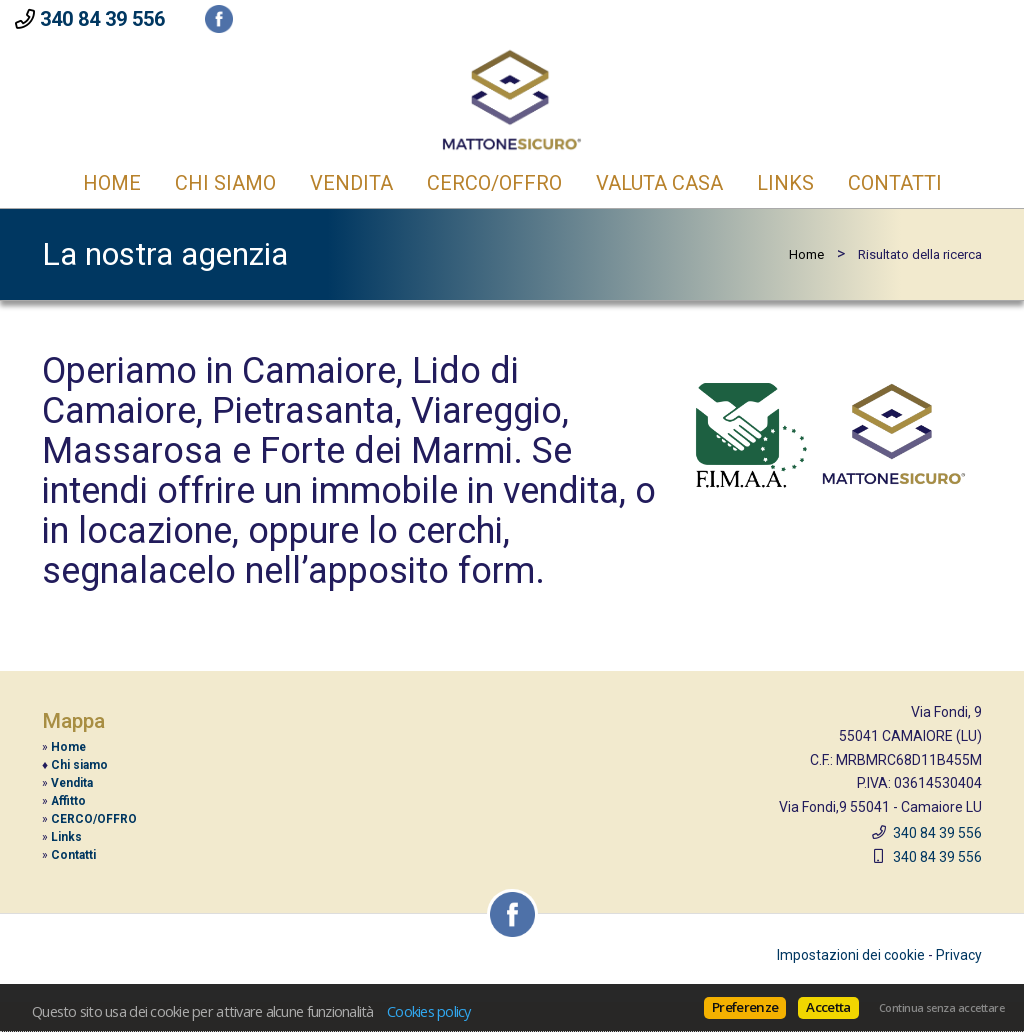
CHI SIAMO (225, 183)
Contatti (895, 183)
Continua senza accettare (941, 1008)
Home (112, 183)
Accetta (828, 1007)
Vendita (351, 183)
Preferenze (745, 1007)
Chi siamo (79, 765)
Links (785, 183)
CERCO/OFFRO (494, 183)
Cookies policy (429, 1011)
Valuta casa (659, 183)
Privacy (959, 955)
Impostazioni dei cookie (851, 955)
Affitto (68, 801)
